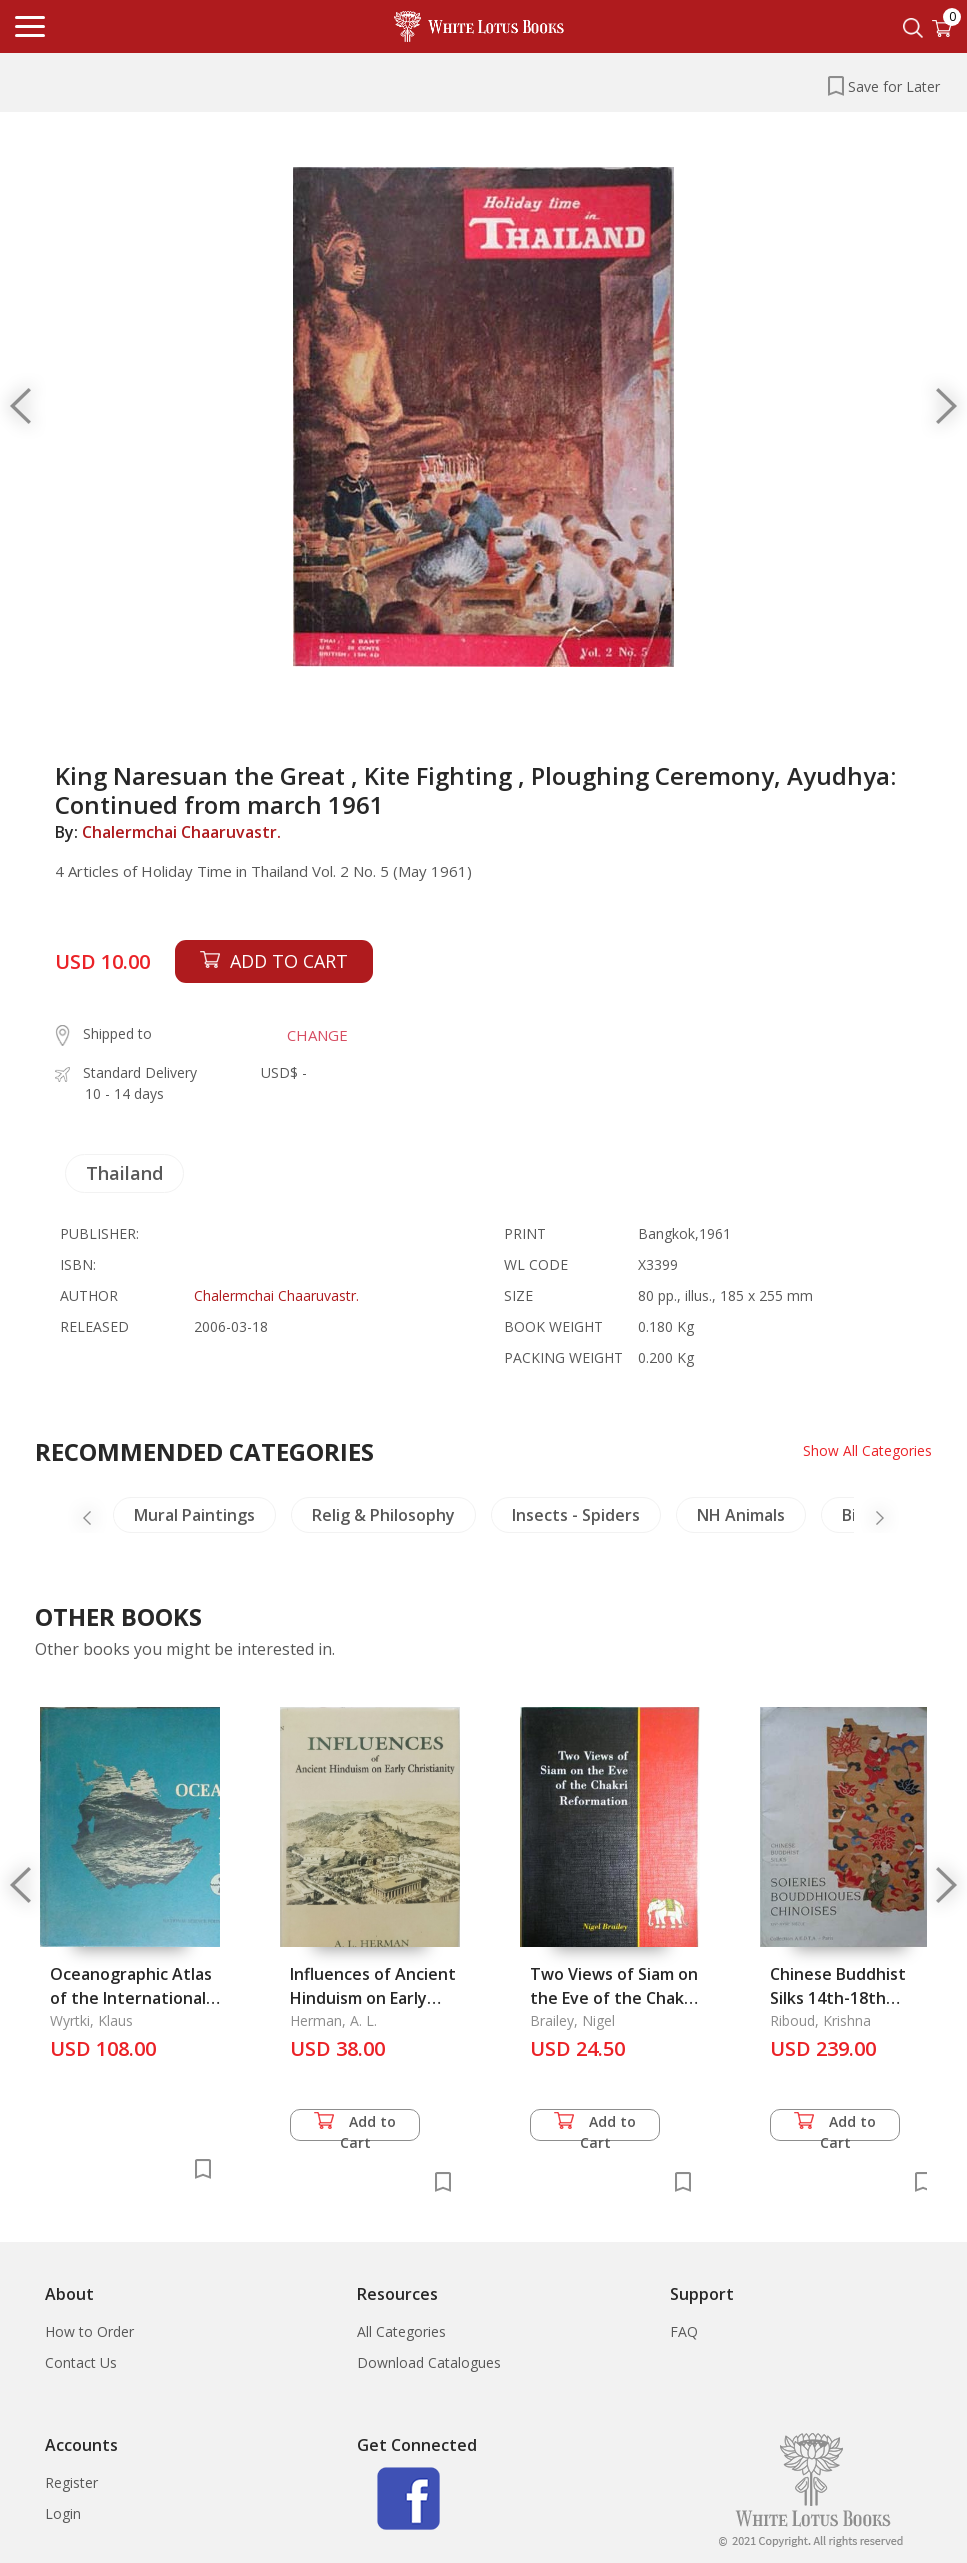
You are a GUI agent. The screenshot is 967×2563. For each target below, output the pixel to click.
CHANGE (317, 1035)
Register (71, 2482)
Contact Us (81, 2362)
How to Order (89, 2331)
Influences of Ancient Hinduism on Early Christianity (373, 1998)
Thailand (124, 1173)
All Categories (401, 2331)
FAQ (684, 2331)
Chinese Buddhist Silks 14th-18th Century (838, 1998)
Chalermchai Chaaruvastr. (181, 832)
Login (63, 2513)
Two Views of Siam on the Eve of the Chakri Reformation (614, 1998)
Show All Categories (867, 1450)
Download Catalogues (429, 2362)
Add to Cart (355, 2126)
